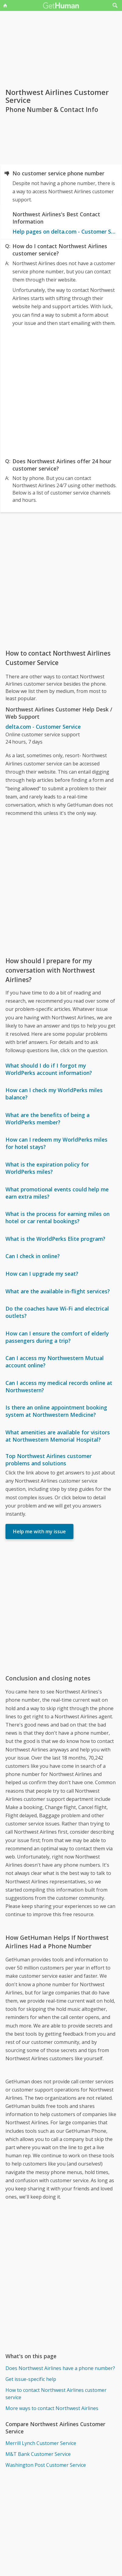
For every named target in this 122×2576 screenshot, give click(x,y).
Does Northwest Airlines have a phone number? (60, 2368)
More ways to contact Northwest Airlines (51, 2408)
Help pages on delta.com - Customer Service (64, 231)
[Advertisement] (61, 391)
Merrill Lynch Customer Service (40, 2443)
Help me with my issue (39, 1531)
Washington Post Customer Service (45, 2465)
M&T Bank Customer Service (38, 2454)
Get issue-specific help (30, 2379)
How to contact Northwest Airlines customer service (56, 2394)
